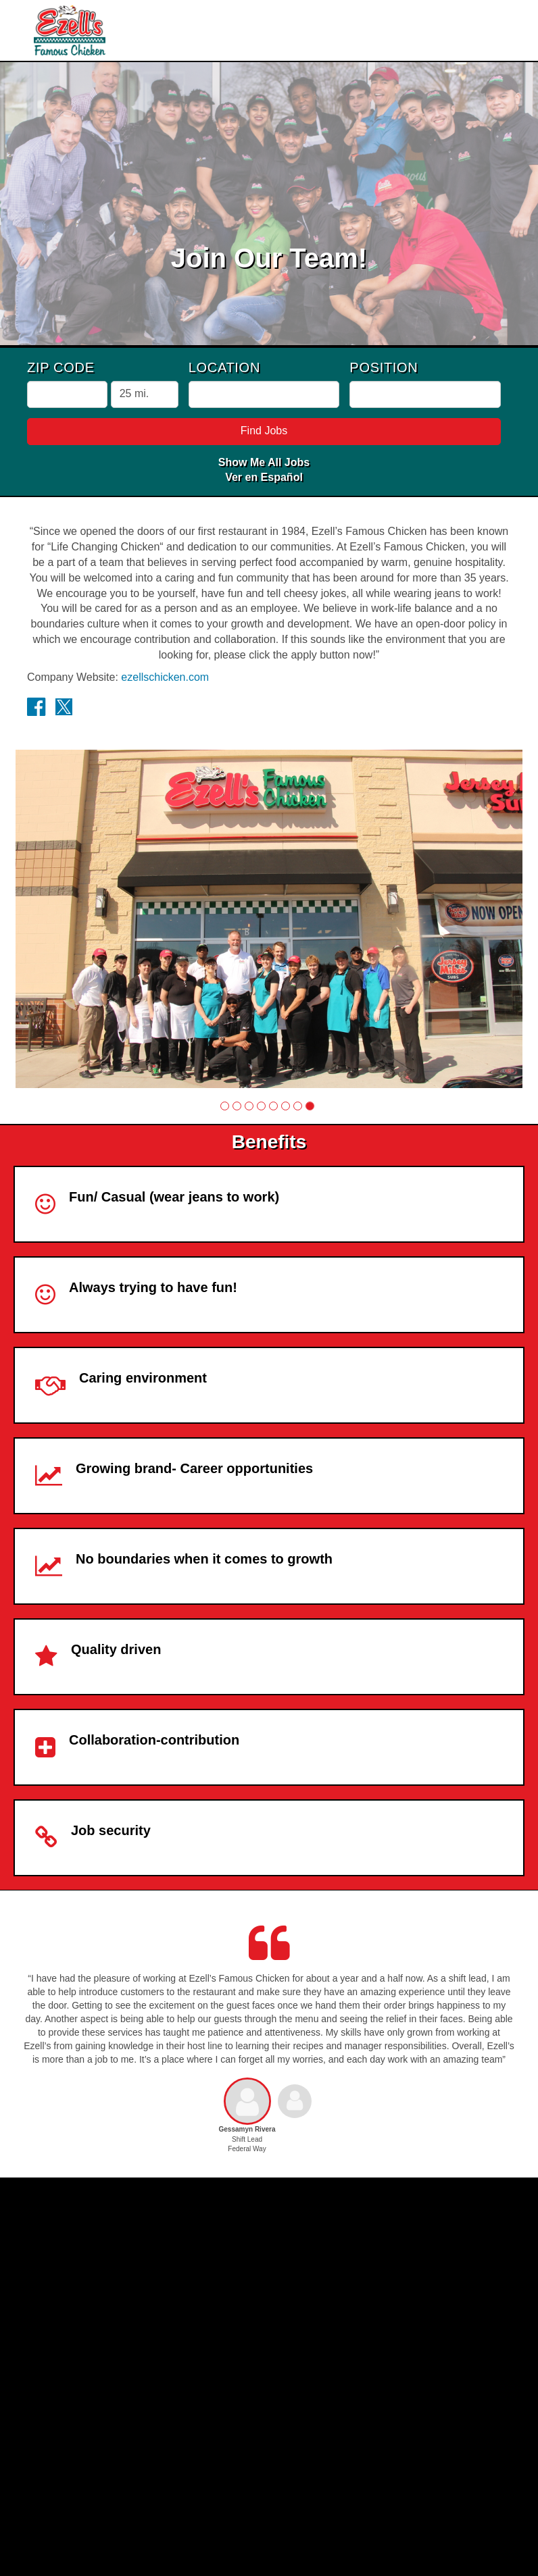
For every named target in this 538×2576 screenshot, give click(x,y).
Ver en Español (264, 477)
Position (383, 367)
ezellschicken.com (165, 677)
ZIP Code (61, 367)
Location (224, 367)
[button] (224, 1106)
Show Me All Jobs (264, 462)
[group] (269, 918)
